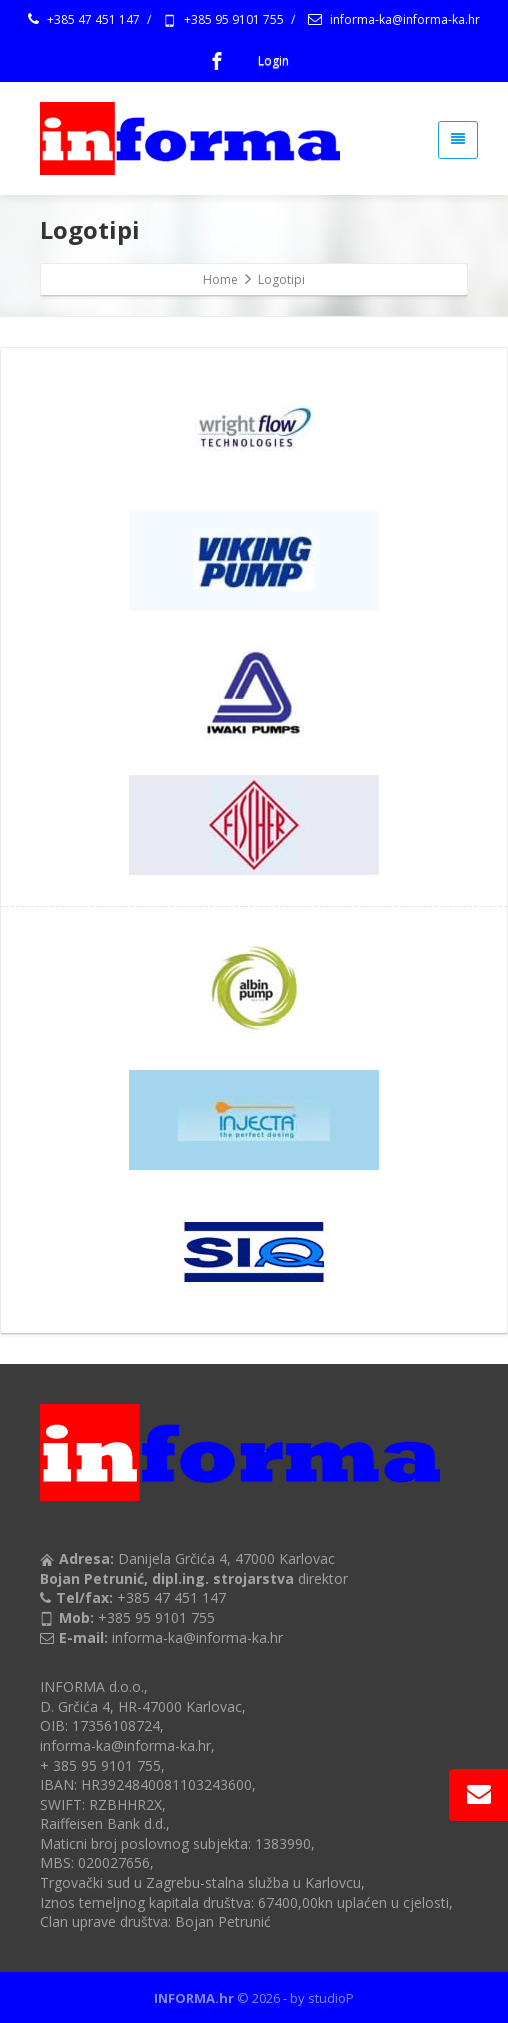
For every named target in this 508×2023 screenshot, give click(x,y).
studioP (331, 1998)
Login (273, 60)
